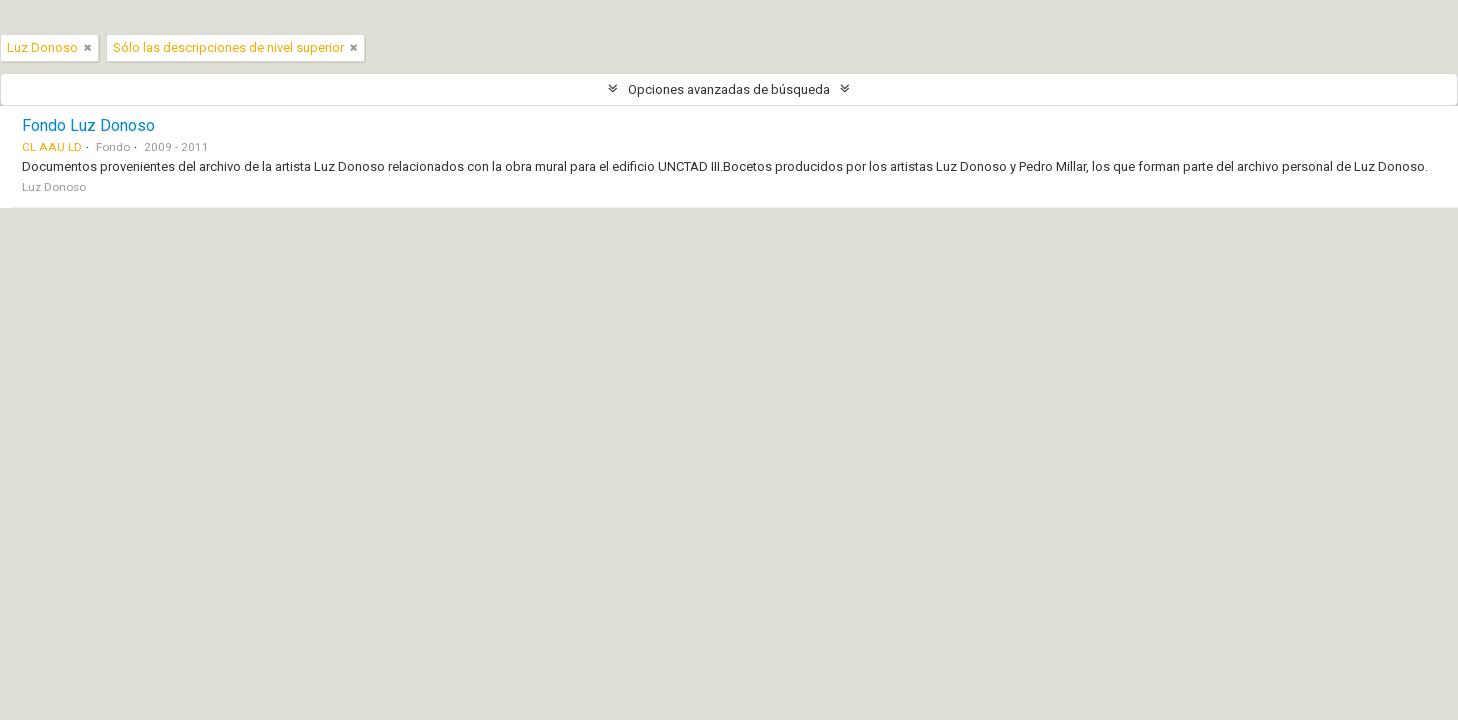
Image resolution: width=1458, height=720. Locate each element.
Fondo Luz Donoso (88, 125)
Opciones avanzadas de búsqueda (729, 89)
